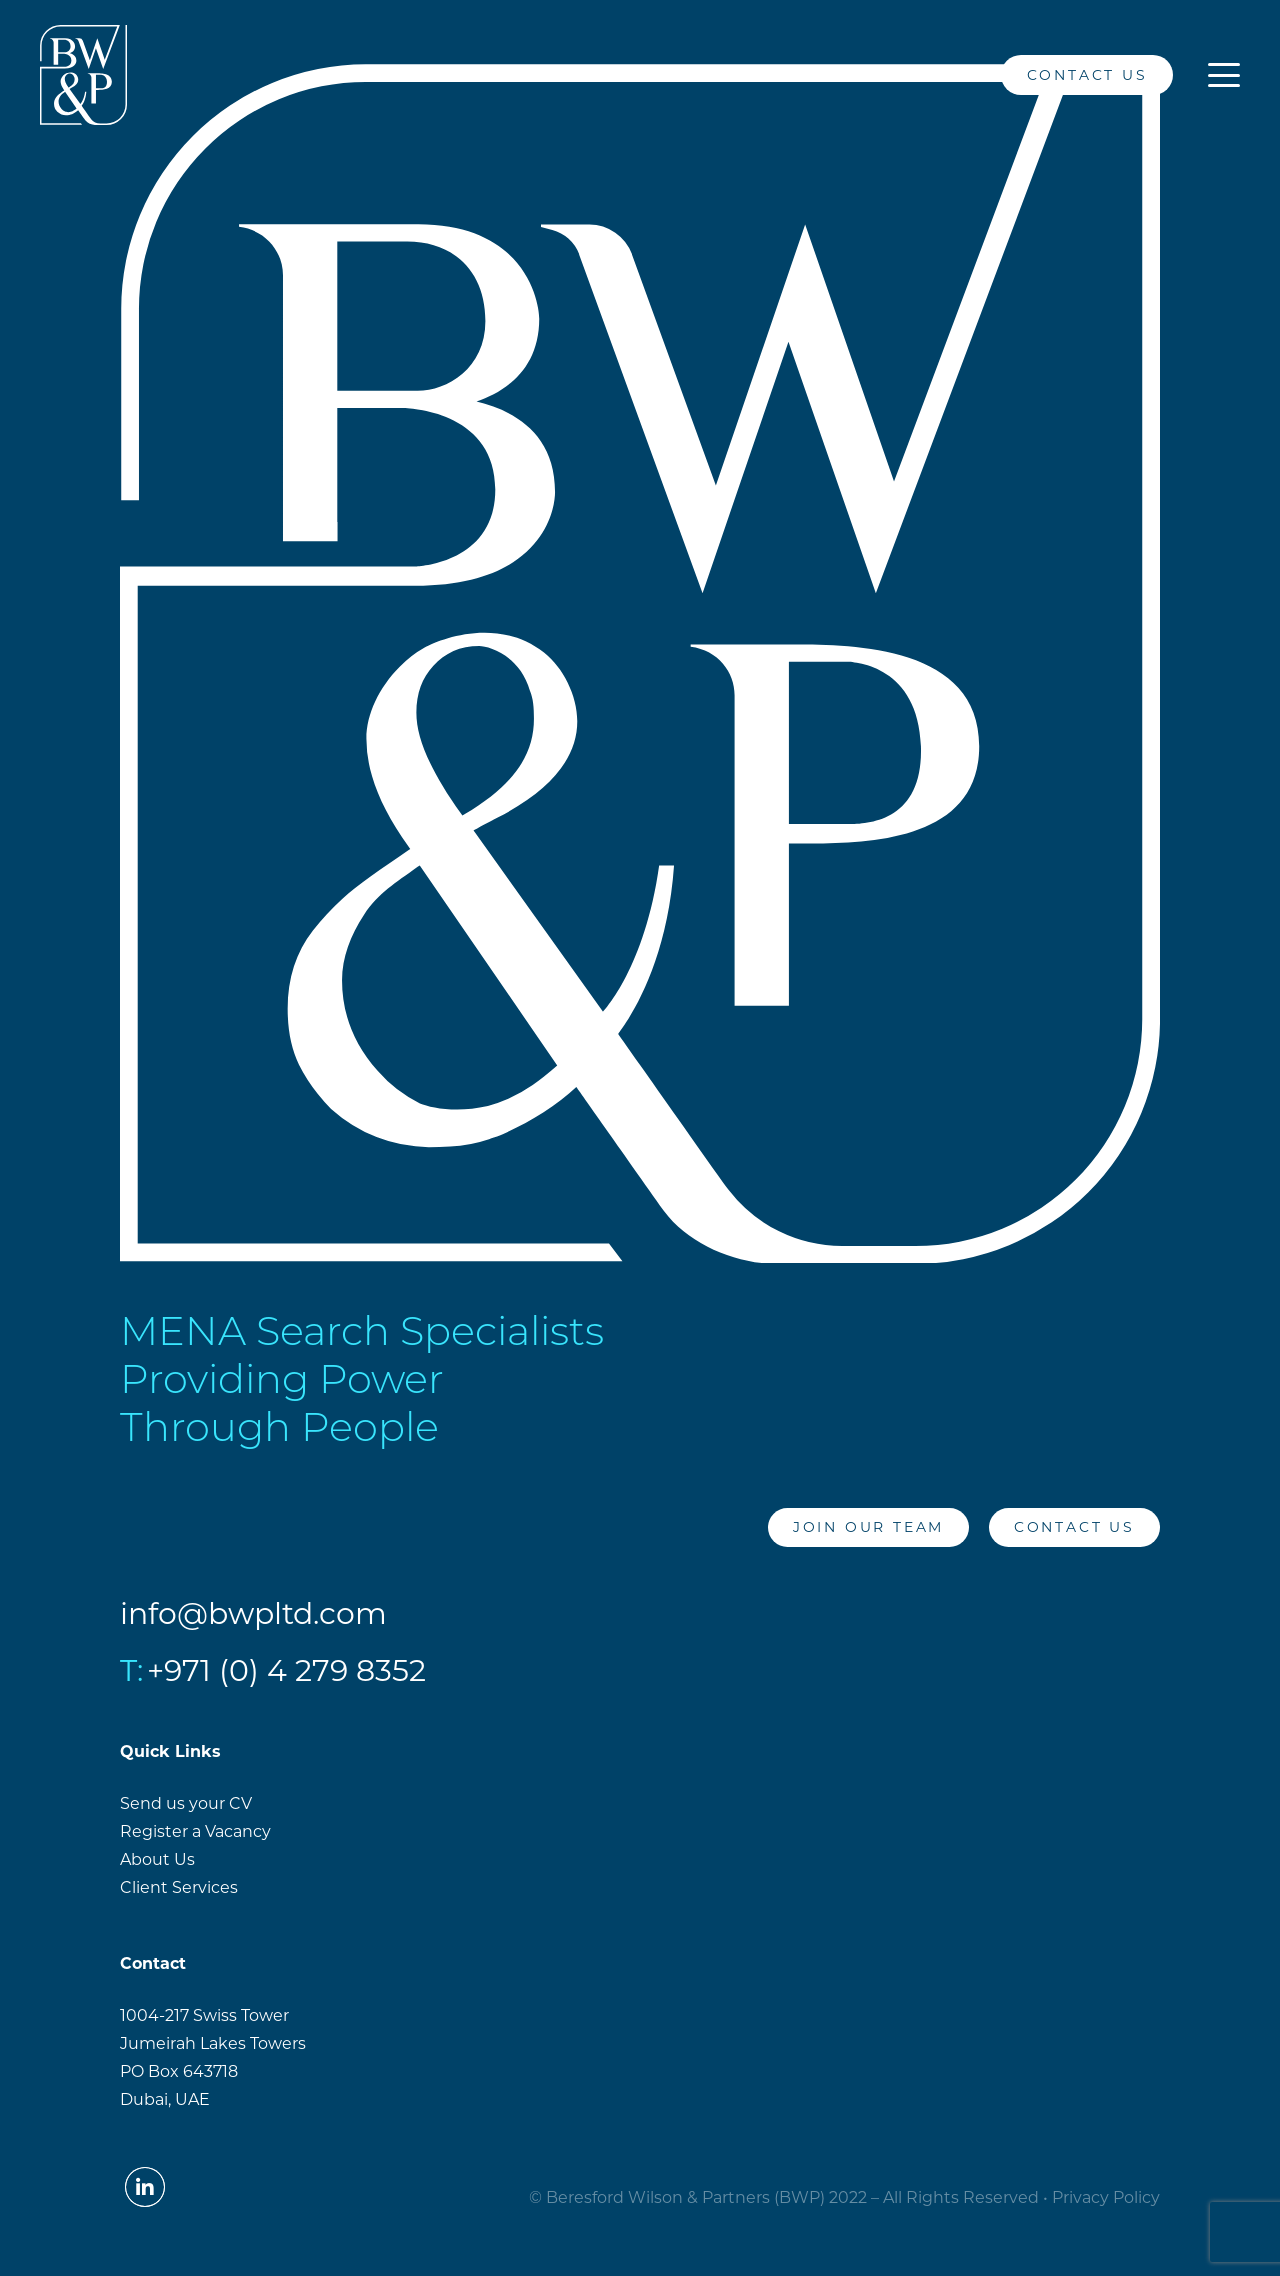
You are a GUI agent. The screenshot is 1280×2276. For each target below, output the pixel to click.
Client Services (179, 1887)
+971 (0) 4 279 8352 (286, 1670)
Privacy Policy (1106, 2197)
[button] (1224, 75)
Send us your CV (186, 1803)
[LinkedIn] (963, 75)
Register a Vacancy (195, 1831)
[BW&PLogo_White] (83, 75)
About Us (157, 1859)
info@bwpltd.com (253, 1613)
